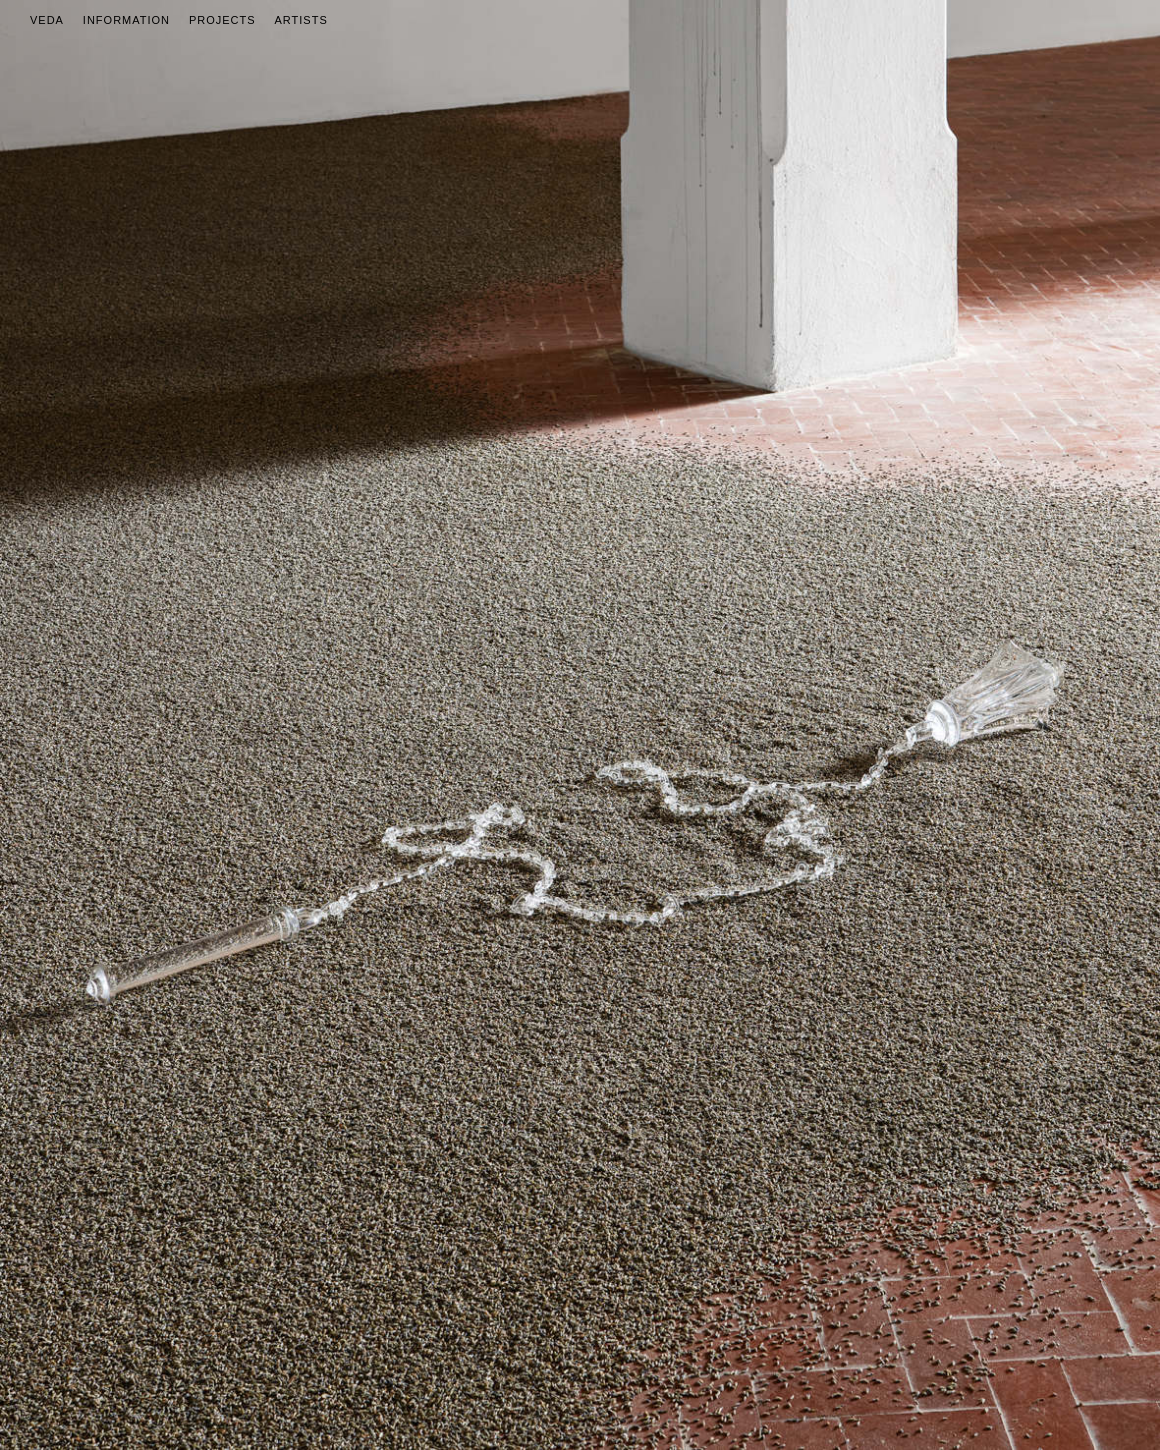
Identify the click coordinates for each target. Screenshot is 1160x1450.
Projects (222, 20)
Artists (301, 20)
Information (126, 20)
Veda (47, 20)
